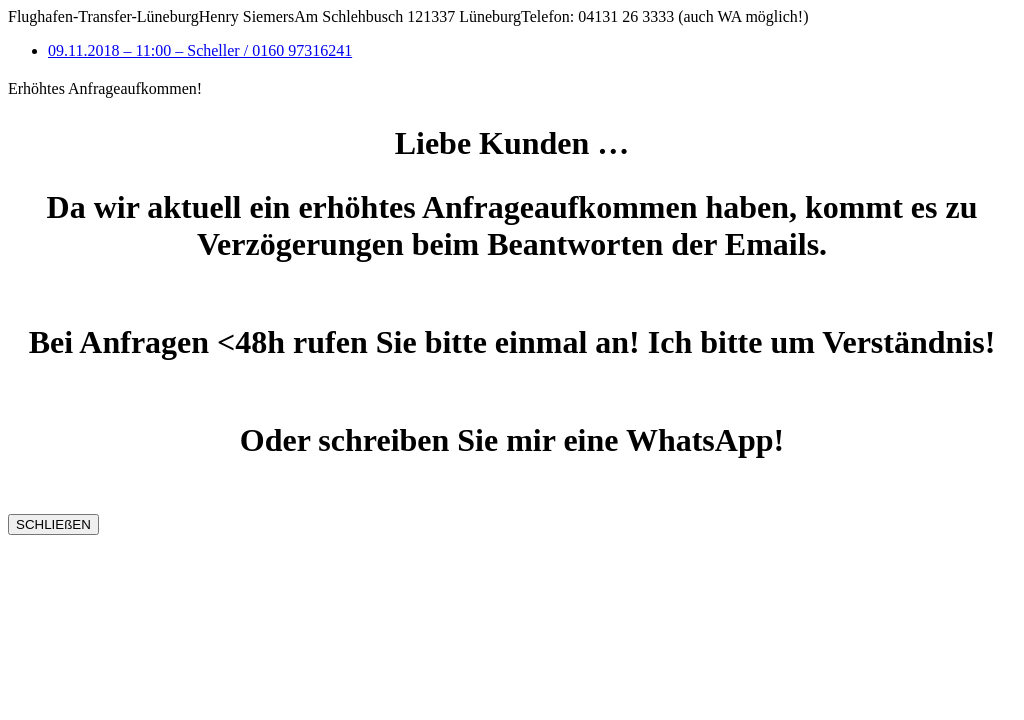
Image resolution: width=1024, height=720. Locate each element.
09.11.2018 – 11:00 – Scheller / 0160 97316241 (200, 50)
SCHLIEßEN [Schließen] (53, 524)
